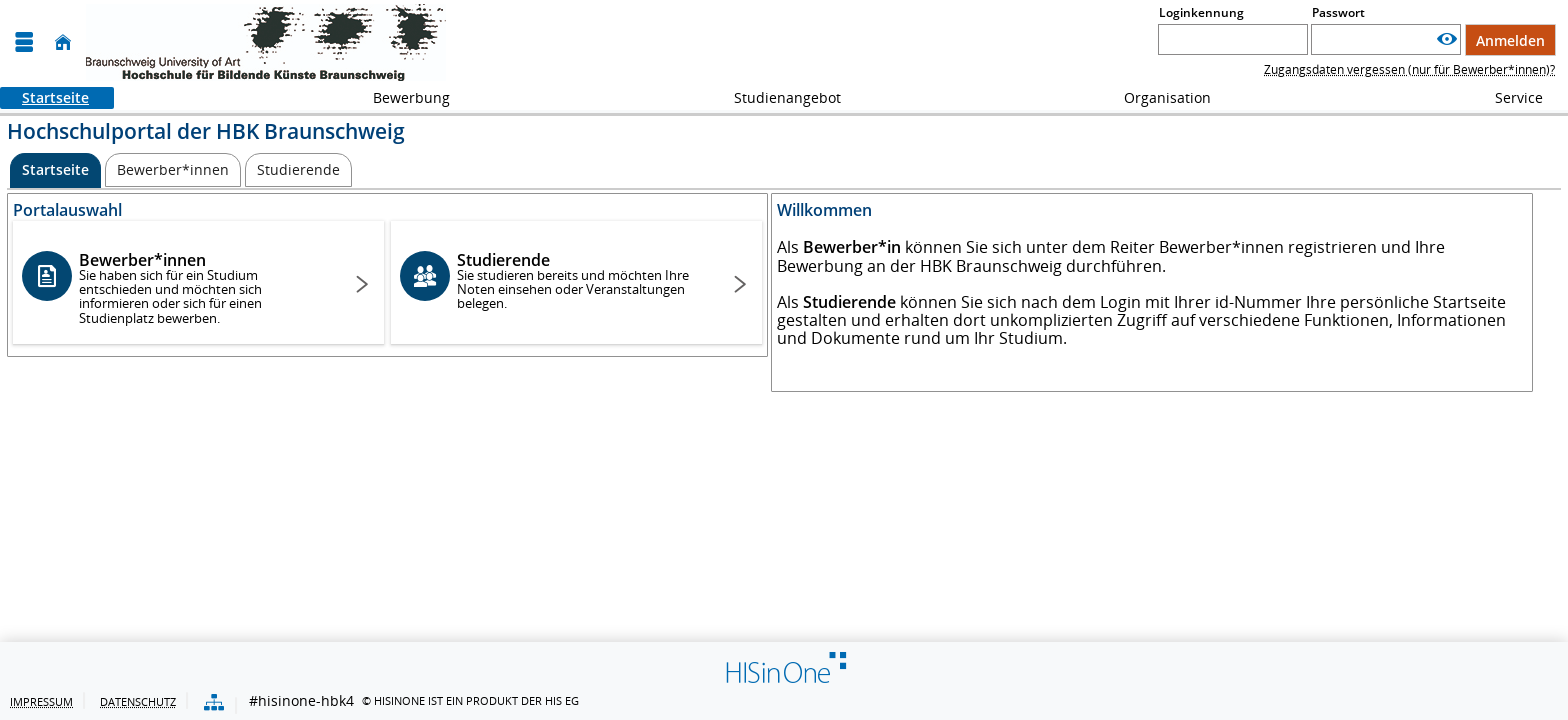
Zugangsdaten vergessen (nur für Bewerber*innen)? (1409, 69)
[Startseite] (63, 42)
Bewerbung (400, 97)
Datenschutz (138, 701)
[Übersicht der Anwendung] (214, 703)
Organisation (1156, 97)
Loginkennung (1201, 12)
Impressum (41, 701)
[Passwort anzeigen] (1447, 39)
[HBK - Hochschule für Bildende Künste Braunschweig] (266, 42)
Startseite (44, 97)
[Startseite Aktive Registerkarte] (55, 170)
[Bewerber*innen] (173, 170)
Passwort (1338, 12)
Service (1508, 97)
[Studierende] (298, 170)
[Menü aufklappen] (24, 42)
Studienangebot (776, 97)
